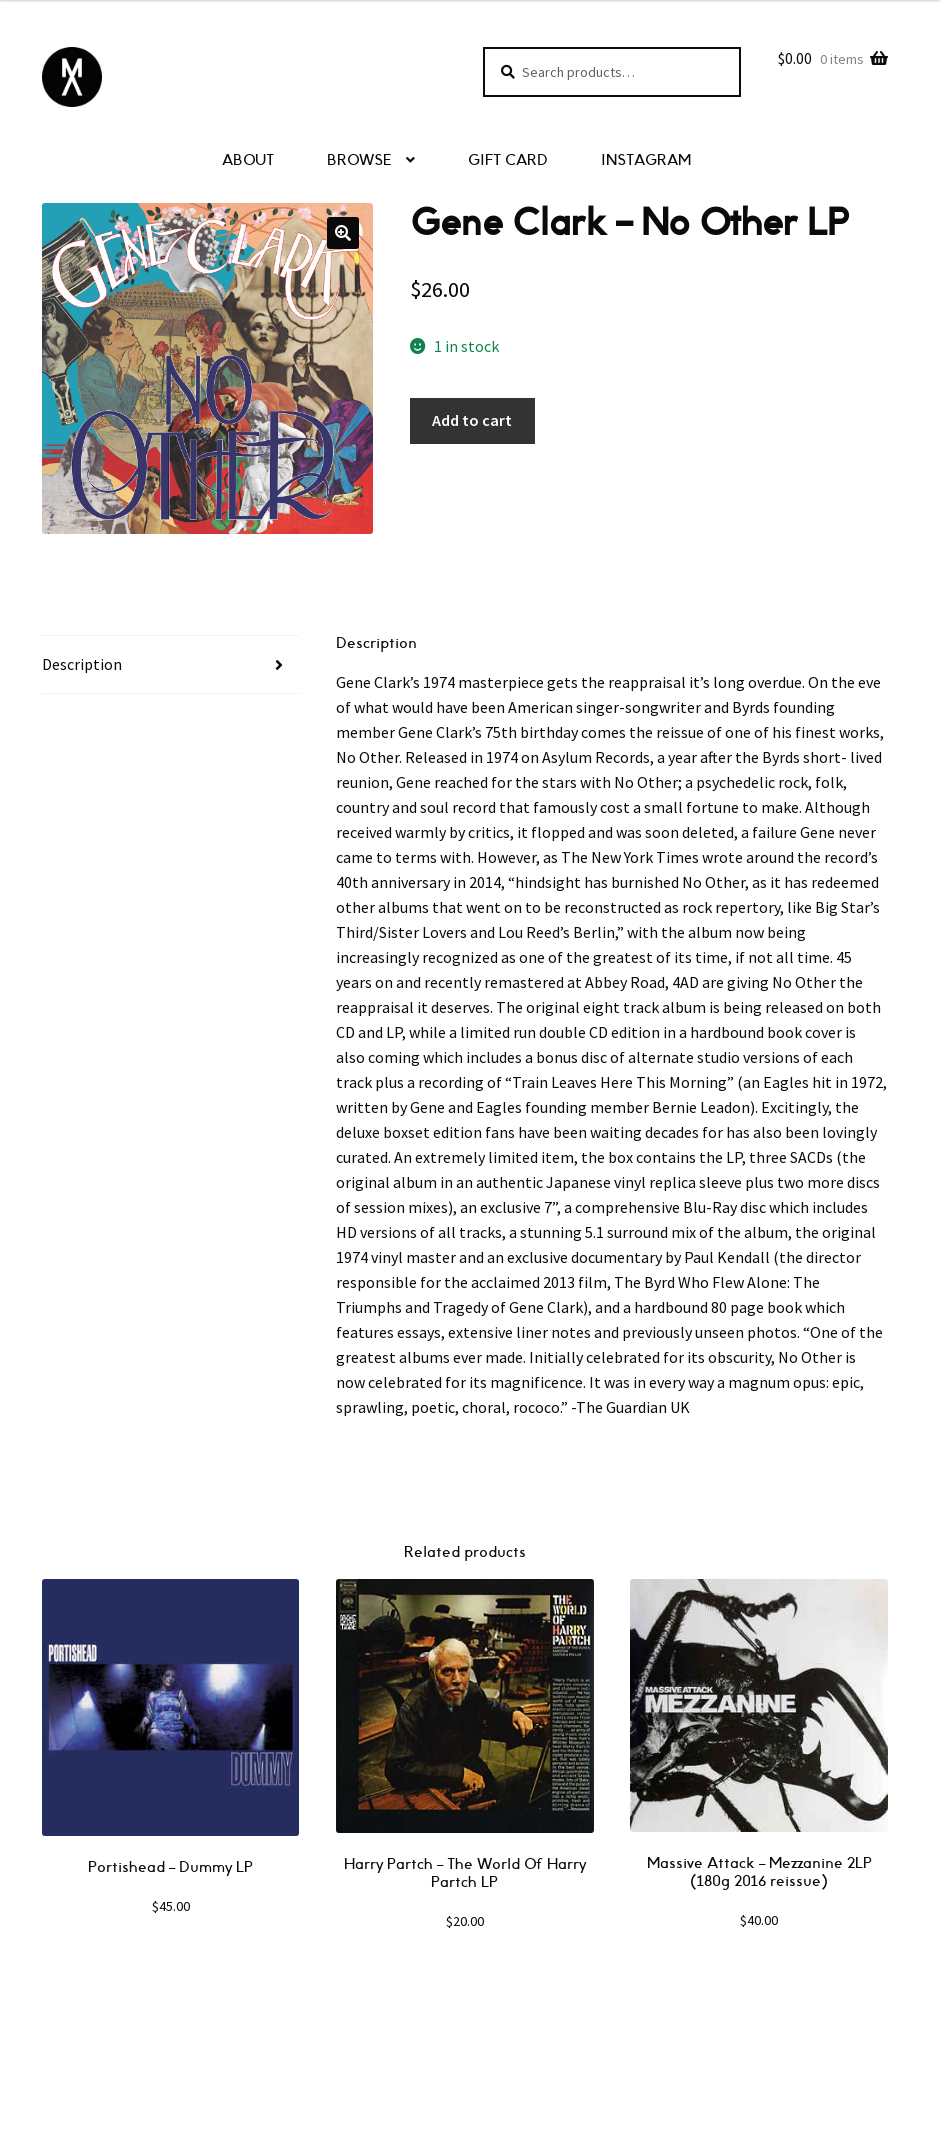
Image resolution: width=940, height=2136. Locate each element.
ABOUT (248, 160)
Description (82, 664)
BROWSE (359, 160)
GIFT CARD (508, 160)
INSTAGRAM (646, 160)
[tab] (170, 665)
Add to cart (472, 420)
